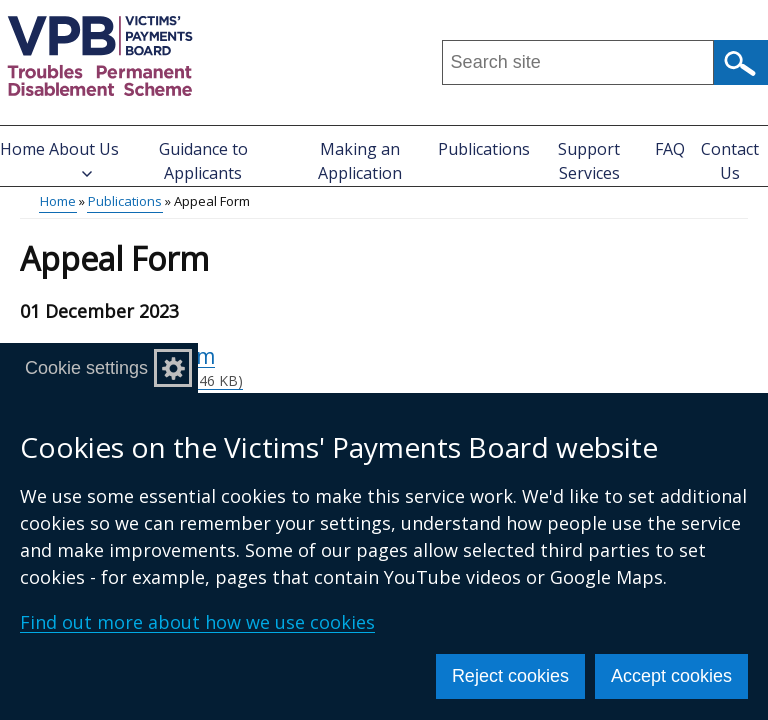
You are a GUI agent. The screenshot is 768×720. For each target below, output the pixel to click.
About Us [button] (84, 158)
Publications (484, 149)
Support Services (589, 161)
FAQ (670, 149)
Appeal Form (419, 367)
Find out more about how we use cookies (197, 622)
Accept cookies (671, 676)
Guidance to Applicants (203, 161)
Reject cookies (510, 676)
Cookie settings (86, 368)
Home (22, 149)
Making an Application (360, 161)
